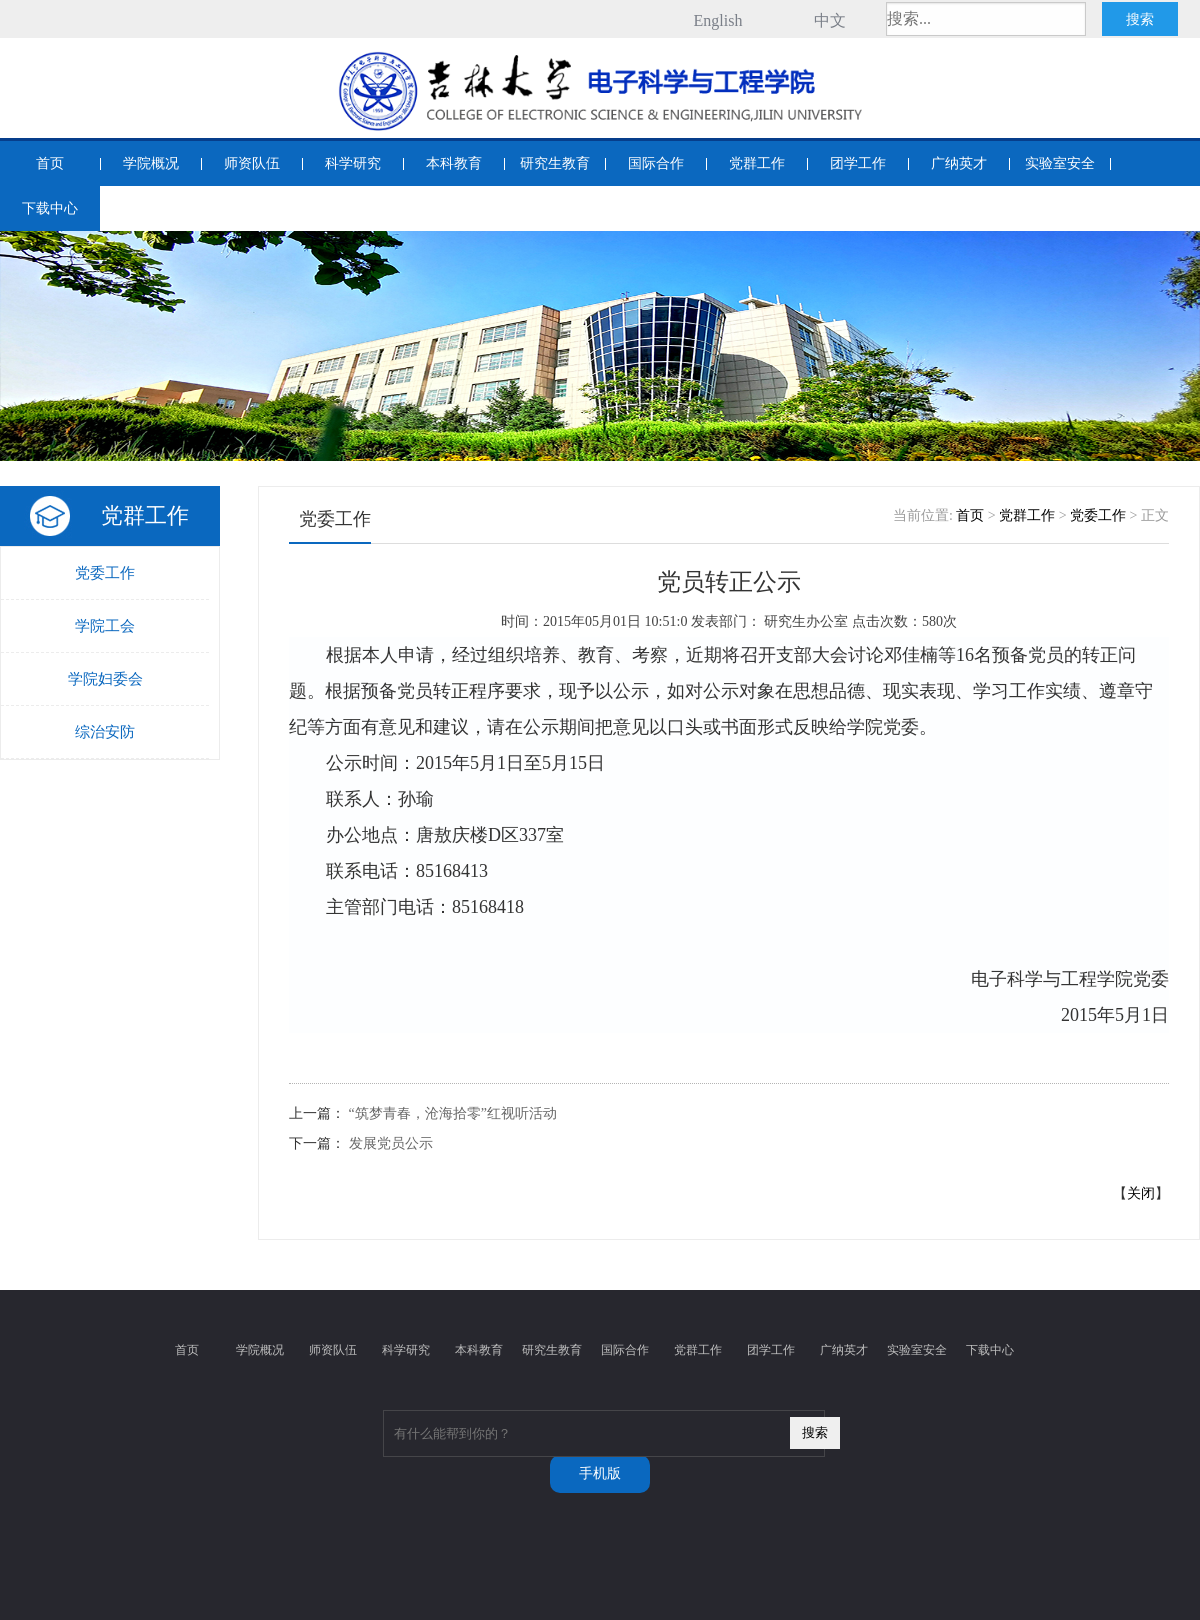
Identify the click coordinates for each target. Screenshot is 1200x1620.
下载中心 (50, 208)
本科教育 (454, 163)
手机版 (600, 1473)
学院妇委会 (105, 679)
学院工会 (105, 626)
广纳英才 (959, 163)
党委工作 (105, 573)
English (718, 20)
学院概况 (151, 163)
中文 (830, 20)
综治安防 (105, 732)
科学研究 (353, 163)
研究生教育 (555, 163)
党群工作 (757, 163)
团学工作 (858, 163)
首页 (50, 163)
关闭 (1141, 1193)
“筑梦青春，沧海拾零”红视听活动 (453, 1113)
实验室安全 (1060, 163)
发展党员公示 (391, 1143)
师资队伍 (252, 163)
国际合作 (656, 163)
